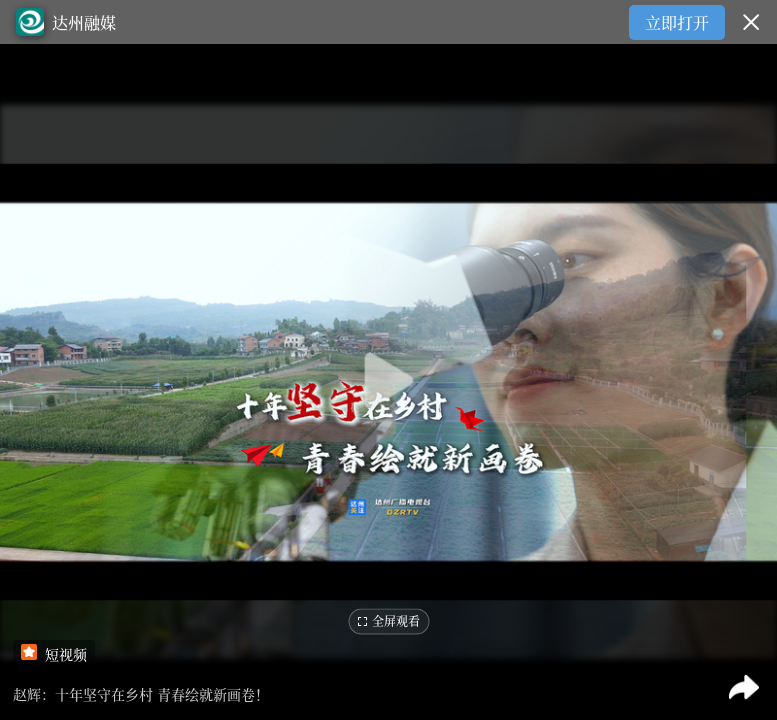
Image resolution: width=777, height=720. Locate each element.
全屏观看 (388, 621)
